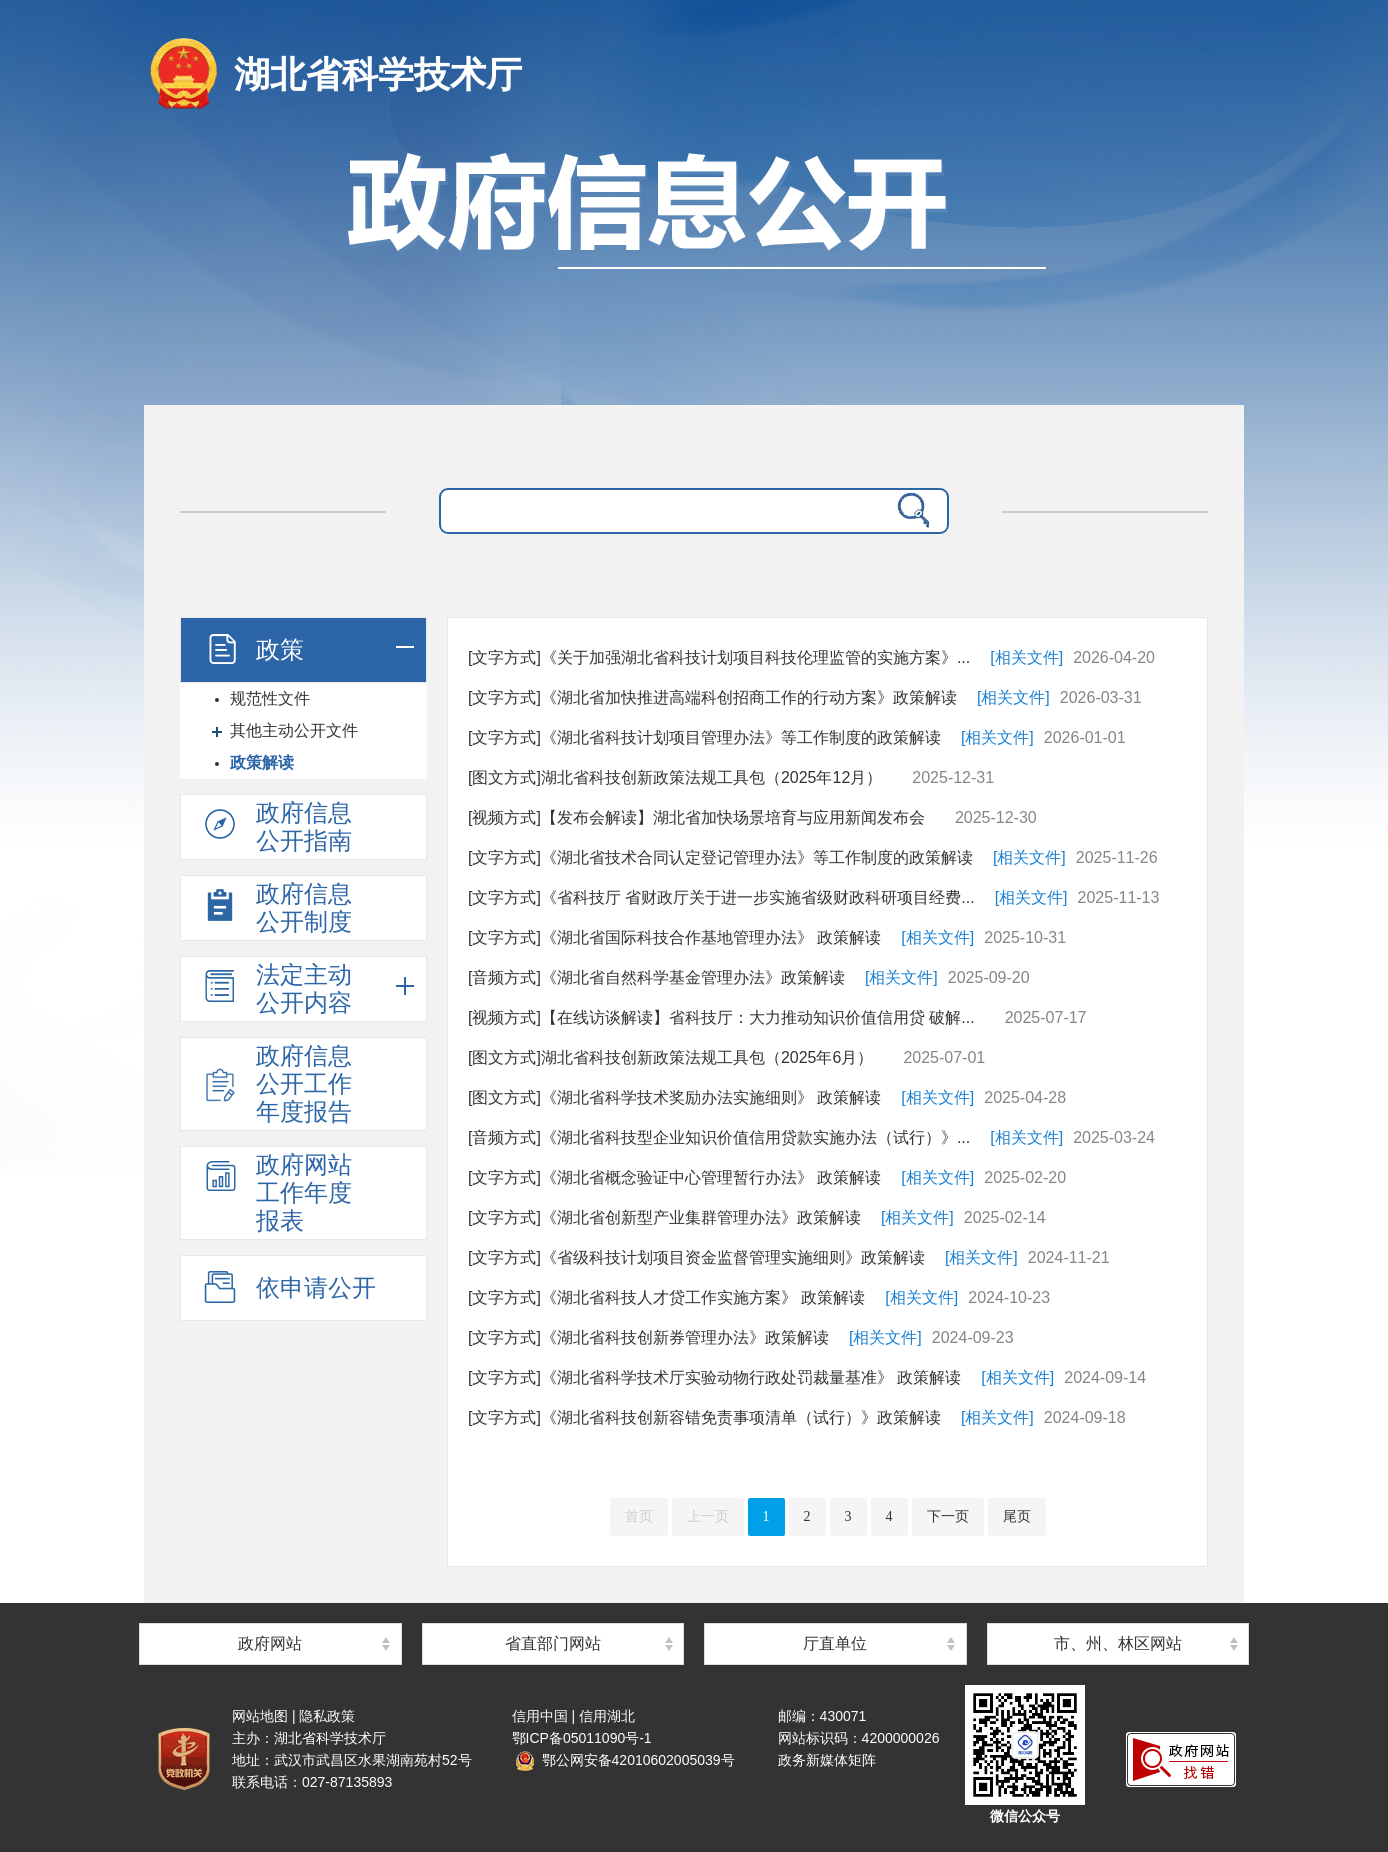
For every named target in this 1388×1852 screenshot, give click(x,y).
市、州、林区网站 (1118, 1643)
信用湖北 (607, 1716)
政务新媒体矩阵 (827, 1760)
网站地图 (260, 1716)
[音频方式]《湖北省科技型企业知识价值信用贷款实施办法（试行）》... (719, 1137)
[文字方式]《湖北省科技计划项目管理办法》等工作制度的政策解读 (704, 737)
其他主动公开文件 (294, 730)
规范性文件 (270, 698)
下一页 (948, 1516)
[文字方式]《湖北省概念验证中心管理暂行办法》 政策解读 (674, 1177)
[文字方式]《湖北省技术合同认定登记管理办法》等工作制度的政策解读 (720, 857)
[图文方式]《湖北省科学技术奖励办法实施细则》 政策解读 (674, 1097)
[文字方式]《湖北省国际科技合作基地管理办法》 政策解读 (674, 937)
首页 (639, 1516)
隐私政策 (327, 1716)
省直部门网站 (553, 1643)
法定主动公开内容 (276, 988)
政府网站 (270, 1643)
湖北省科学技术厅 (378, 74)
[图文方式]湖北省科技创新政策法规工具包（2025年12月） (675, 777)
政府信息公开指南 (276, 826)
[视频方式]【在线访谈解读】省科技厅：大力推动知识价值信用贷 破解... (721, 1017)
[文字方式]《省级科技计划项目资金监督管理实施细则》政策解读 (696, 1257)
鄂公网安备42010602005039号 (625, 1760)
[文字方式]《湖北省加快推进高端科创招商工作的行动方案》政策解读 (712, 697)
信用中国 (540, 1716)
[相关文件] (1026, 657)
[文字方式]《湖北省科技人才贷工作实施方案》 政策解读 (666, 1297)
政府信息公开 (694, 267)
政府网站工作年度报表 (276, 1192)
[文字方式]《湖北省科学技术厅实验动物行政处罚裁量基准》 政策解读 (714, 1377)
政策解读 (262, 762)
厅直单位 (835, 1643)
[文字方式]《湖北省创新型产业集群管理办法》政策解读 (664, 1217)
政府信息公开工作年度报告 (276, 1083)
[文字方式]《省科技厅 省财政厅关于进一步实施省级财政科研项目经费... (721, 897)
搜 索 (909, 511)
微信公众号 (1025, 1816)
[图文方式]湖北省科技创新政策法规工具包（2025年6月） (670, 1057)
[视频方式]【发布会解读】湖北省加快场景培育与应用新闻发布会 (696, 817)
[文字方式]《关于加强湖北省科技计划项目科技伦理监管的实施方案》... (719, 657)
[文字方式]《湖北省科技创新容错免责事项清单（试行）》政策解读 (704, 1417)
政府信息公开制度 (276, 907)
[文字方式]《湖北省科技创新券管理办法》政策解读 (648, 1337)
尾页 (1017, 1516)
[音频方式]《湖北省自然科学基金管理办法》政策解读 (656, 977)
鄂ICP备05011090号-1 (582, 1738)
